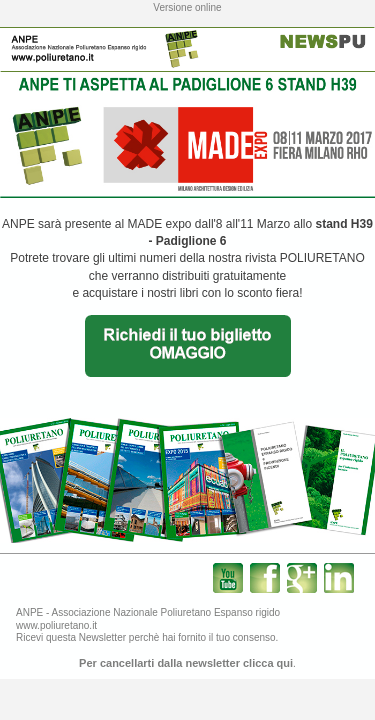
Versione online (187, 7)
